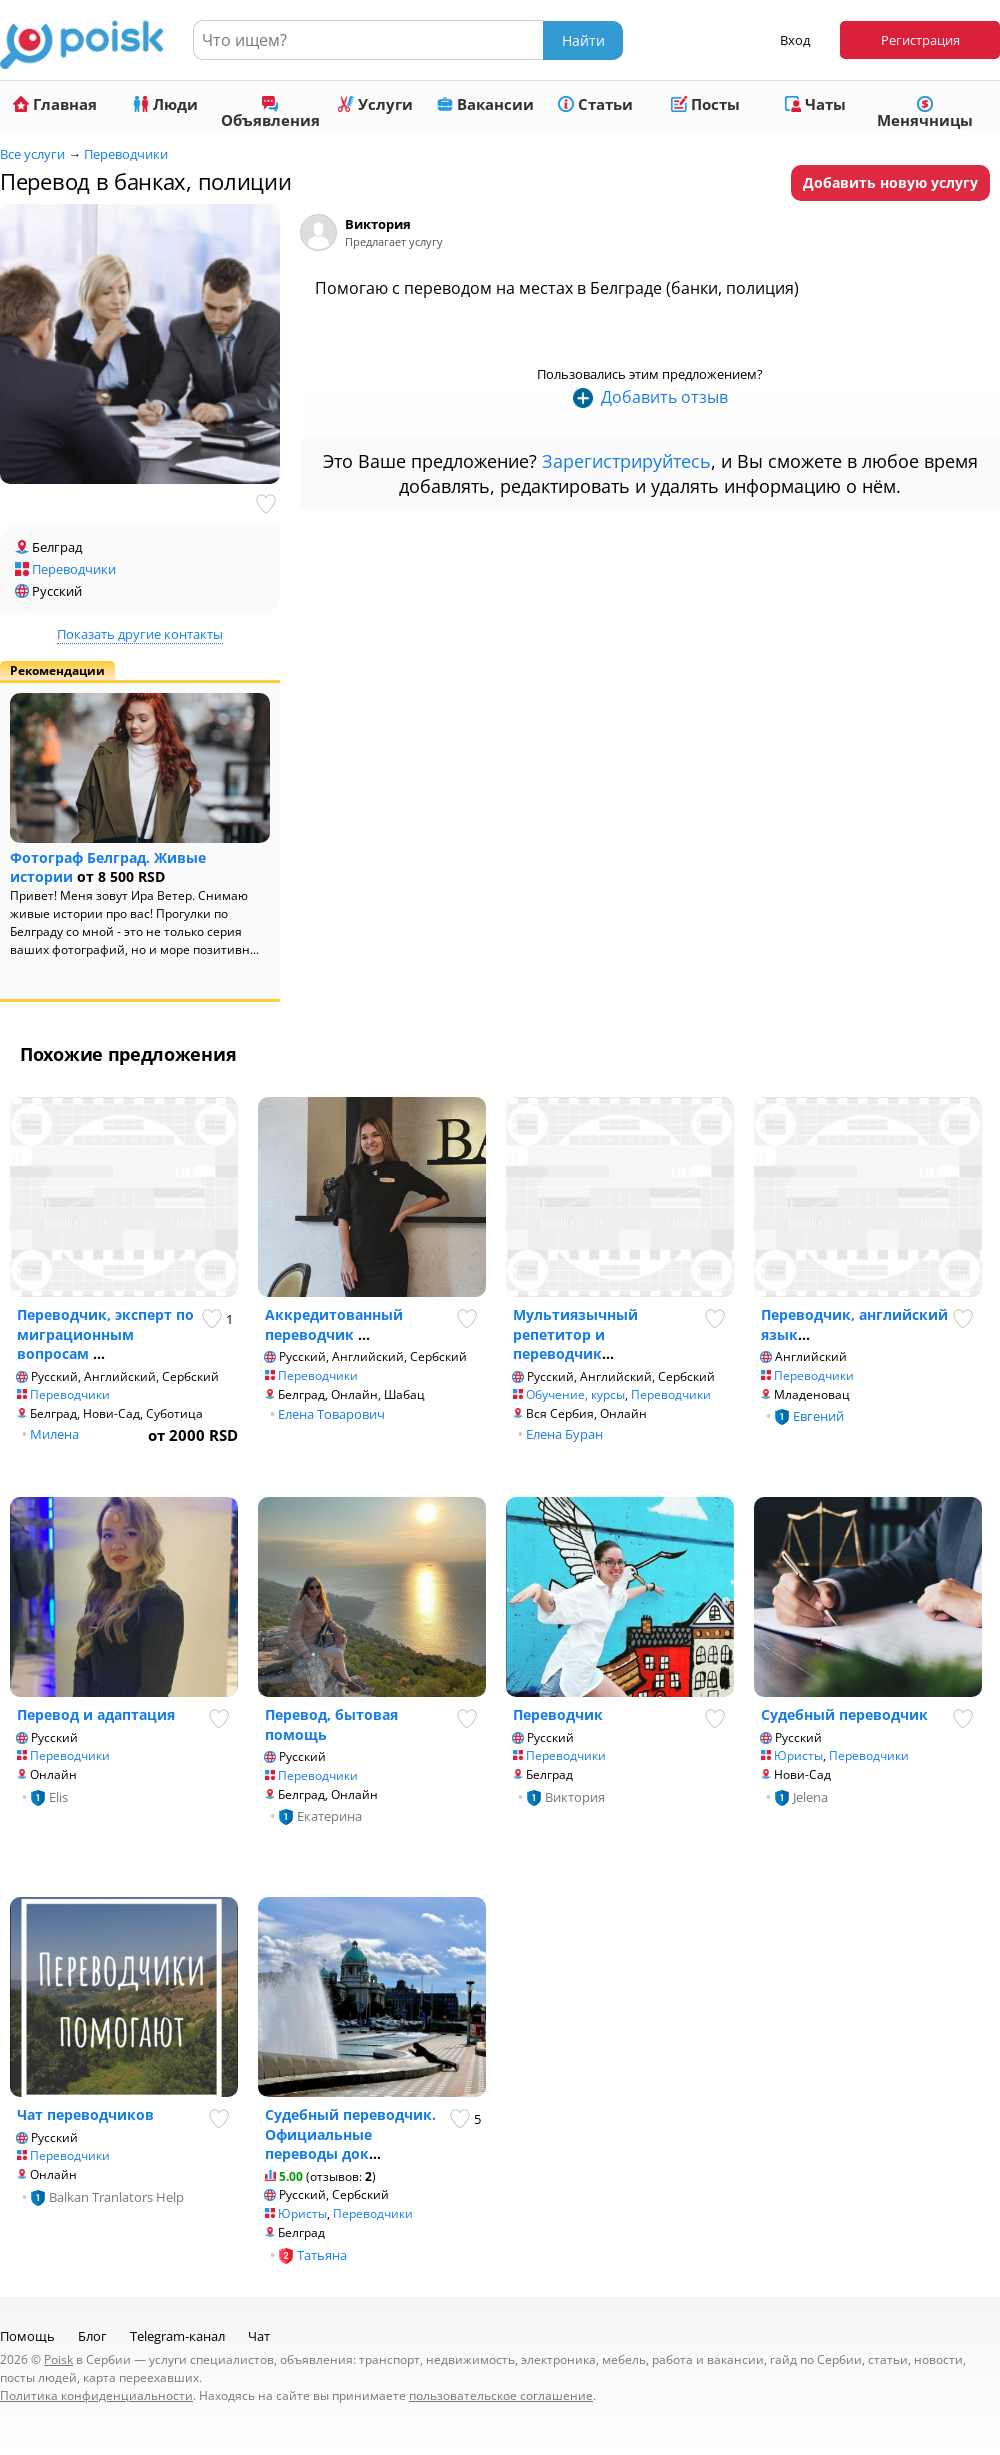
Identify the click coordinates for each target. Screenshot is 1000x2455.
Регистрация (920, 40)
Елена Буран (564, 1434)
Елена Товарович (331, 1414)
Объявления (270, 113)
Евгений (818, 1416)
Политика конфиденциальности (96, 2395)
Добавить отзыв (664, 397)
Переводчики (126, 154)
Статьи (595, 104)
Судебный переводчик (844, 1714)
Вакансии (485, 104)
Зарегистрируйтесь (626, 461)
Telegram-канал (177, 2336)
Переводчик (558, 1714)
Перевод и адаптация (96, 1714)
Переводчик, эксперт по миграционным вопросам (105, 1334)
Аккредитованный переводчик (334, 1324)
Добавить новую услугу (890, 182)
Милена (54, 1434)
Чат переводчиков (85, 2114)
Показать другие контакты (140, 634)
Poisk (58, 2359)
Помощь (27, 2336)
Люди (165, 104)
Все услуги (32, 154)
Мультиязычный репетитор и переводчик (575, 1334)
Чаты (815, 104)
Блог (92, 2336)
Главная (55, 104)
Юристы (798, 1755)
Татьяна (322, 2255)
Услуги (375, 104)
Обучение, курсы (575, 1394)
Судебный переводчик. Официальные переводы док (350, 2134)
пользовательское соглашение (501, 2395)
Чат (259, 2336)
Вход (795, 40)
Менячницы (925, 113)
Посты (705, 104)
